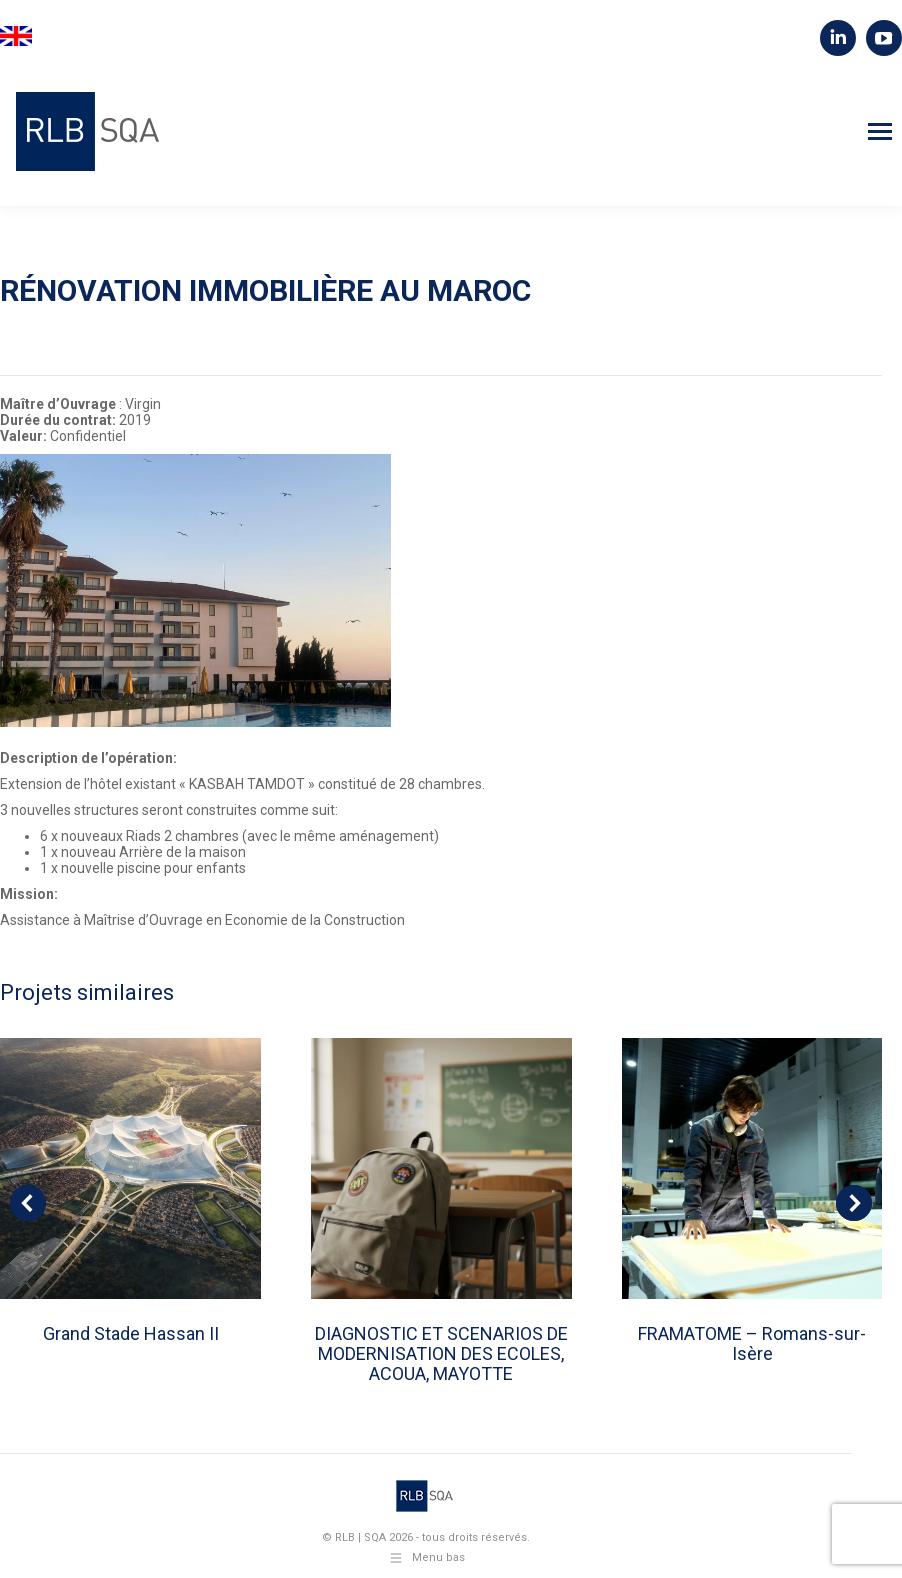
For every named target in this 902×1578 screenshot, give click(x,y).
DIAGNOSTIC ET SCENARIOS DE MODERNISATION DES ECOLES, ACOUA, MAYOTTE (441, 1353)
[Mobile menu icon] (880, 131)
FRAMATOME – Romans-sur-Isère (752, 1343)
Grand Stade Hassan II (131, 1333)
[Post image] (130, 1168)
